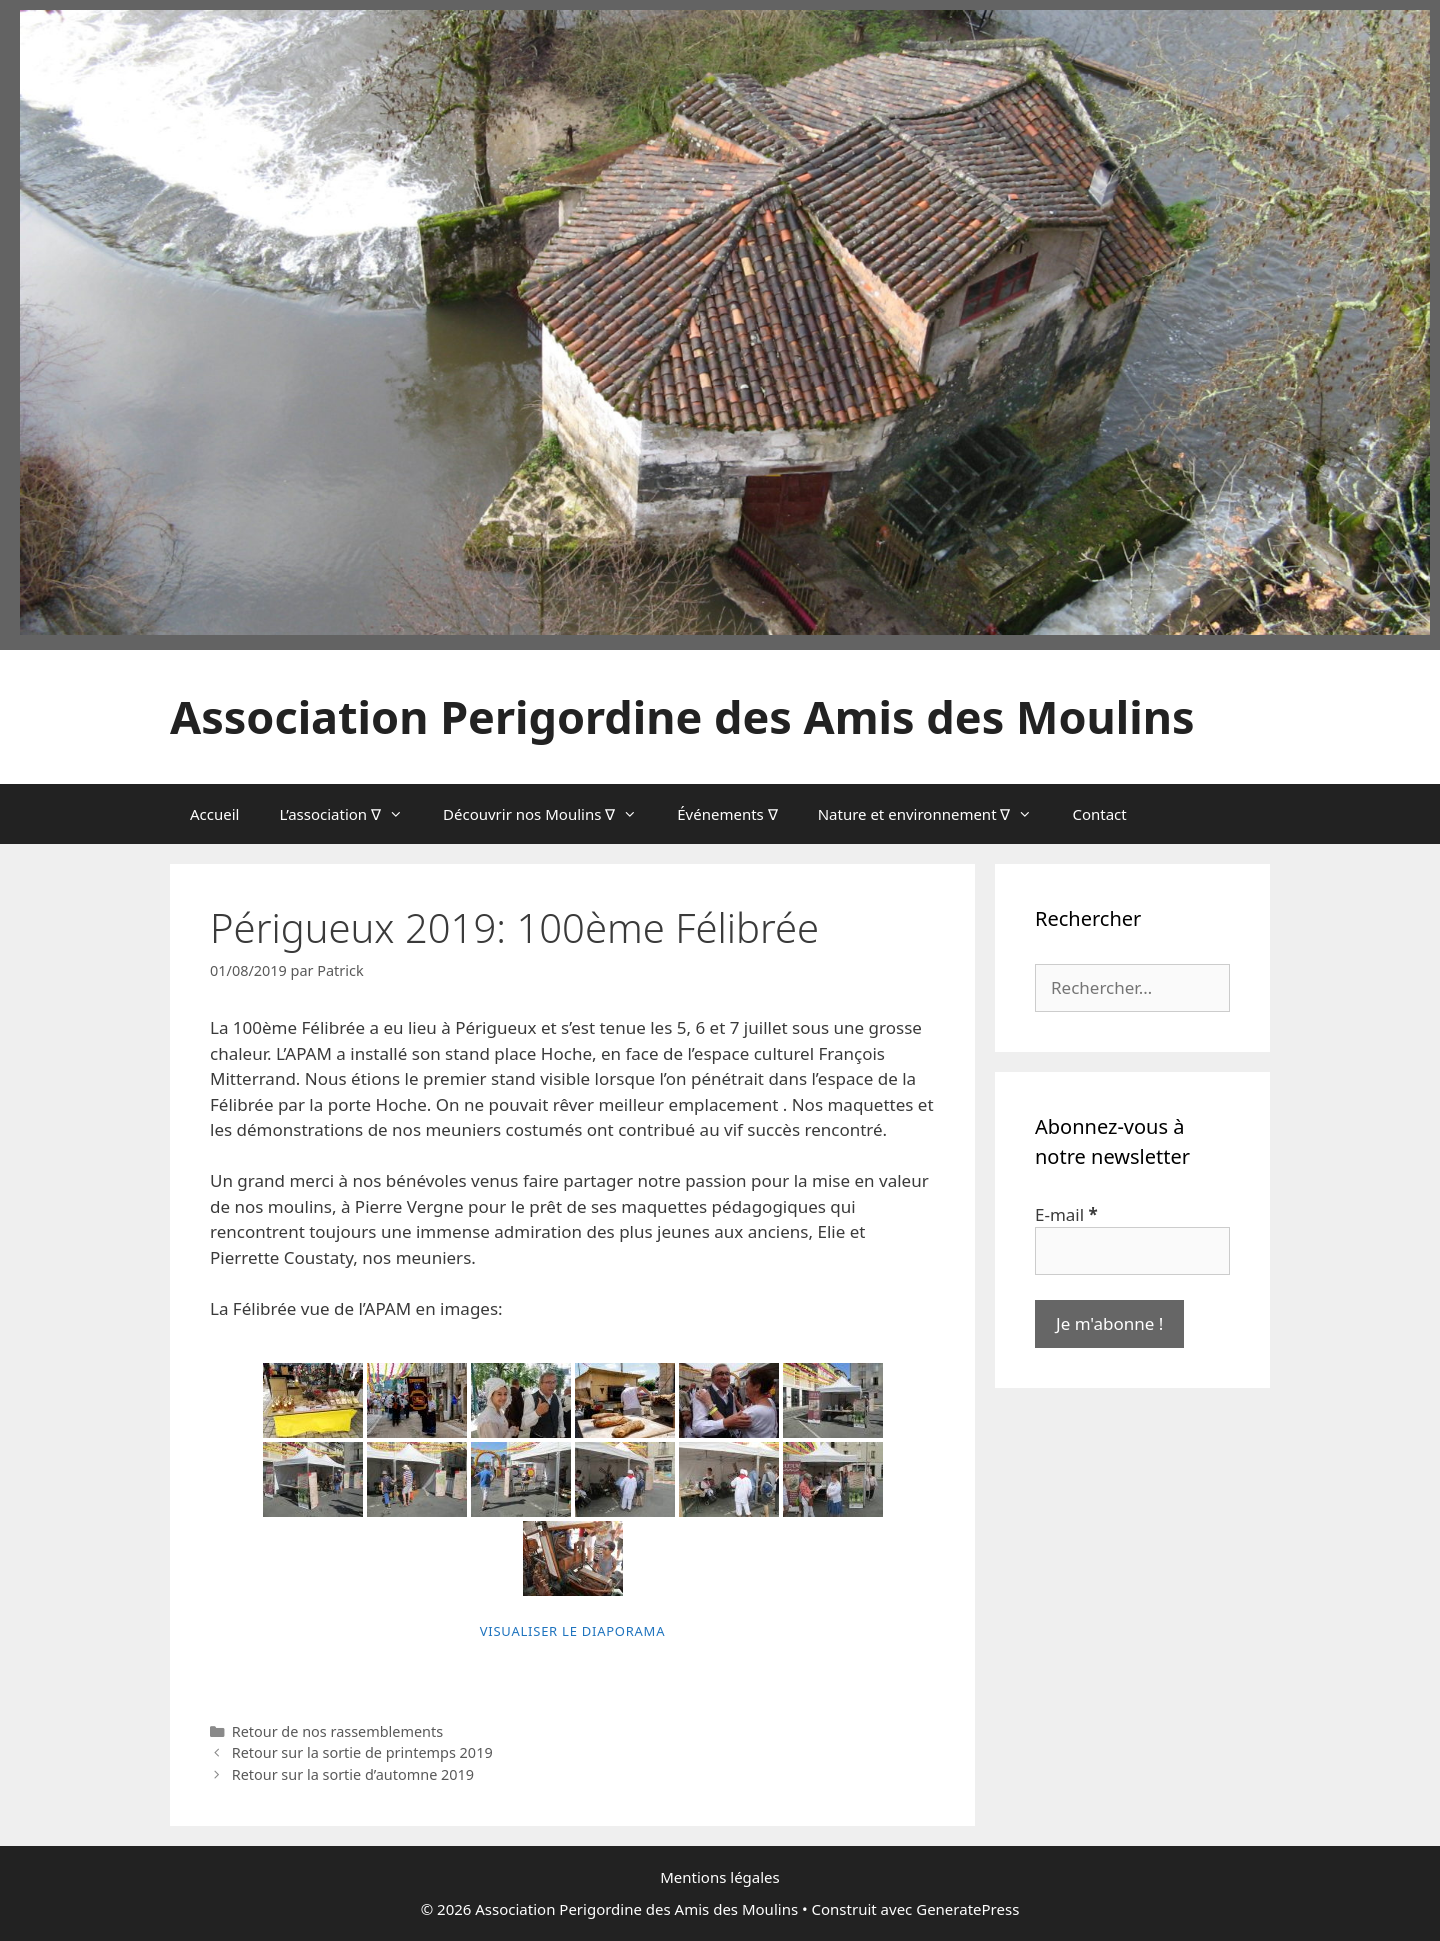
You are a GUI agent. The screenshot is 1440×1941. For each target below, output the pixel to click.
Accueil (214, 814)
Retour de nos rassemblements (338, 1731)
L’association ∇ (351, 814)
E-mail (1066, 1214)
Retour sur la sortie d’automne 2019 (353, 1774)
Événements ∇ (727, 814)
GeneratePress (967, 1909)
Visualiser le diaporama (572, 1631)
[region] (725, 322)
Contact (1099, 814)
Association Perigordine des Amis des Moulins (682, 716)
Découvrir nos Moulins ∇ (550, 814)
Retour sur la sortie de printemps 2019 (362, 1752)
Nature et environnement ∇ (935, 814)
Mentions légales (720, 1877)
